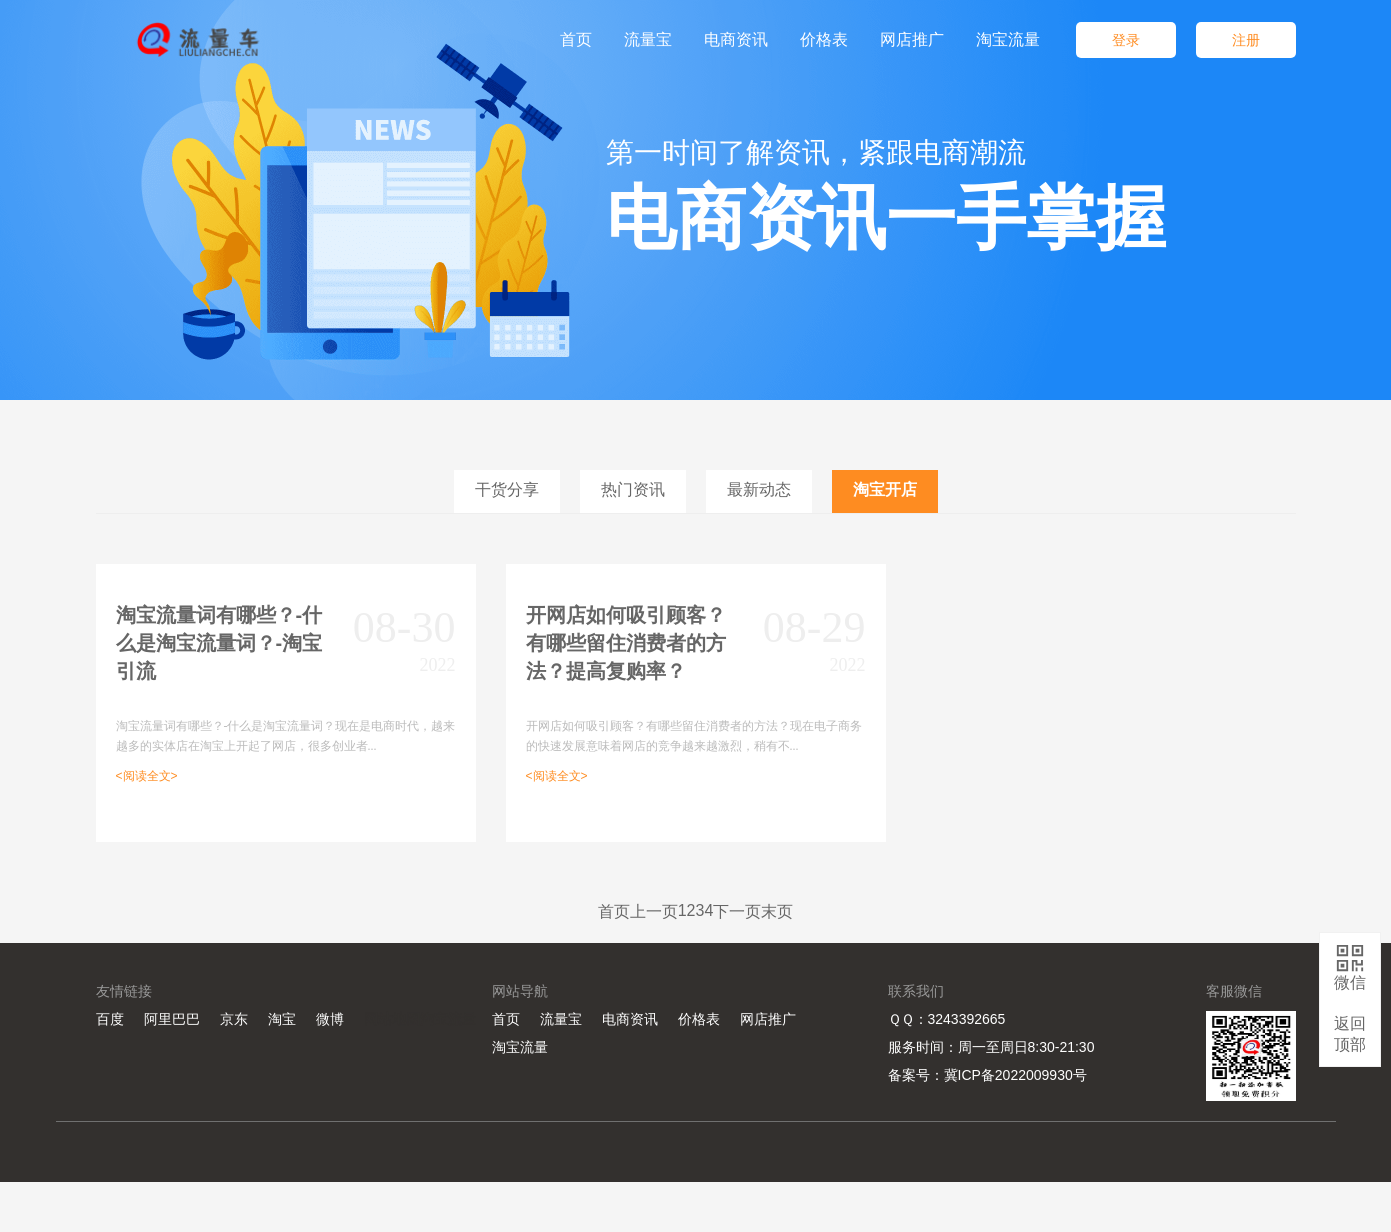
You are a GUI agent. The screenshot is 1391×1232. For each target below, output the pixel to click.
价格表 (699, 1019)
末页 (777, 911)
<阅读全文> (147, 775)
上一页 (654, 911)
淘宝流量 (520, 1047)
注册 (1246, 40)
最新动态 (759, 489)
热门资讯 (633, 489)
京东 (234, 1019)
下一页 (737, 911)
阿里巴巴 (172, 1019)
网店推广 (768, 1019)
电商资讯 (630, 1019)
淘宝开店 (885, 489)
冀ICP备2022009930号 (1015, 1075)
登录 (1126, 40)
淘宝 (282, 1019)
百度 (110, 1019)
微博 (330, 1019)
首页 (614, 911)
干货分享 (507, 489)
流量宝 (561, 1019)
